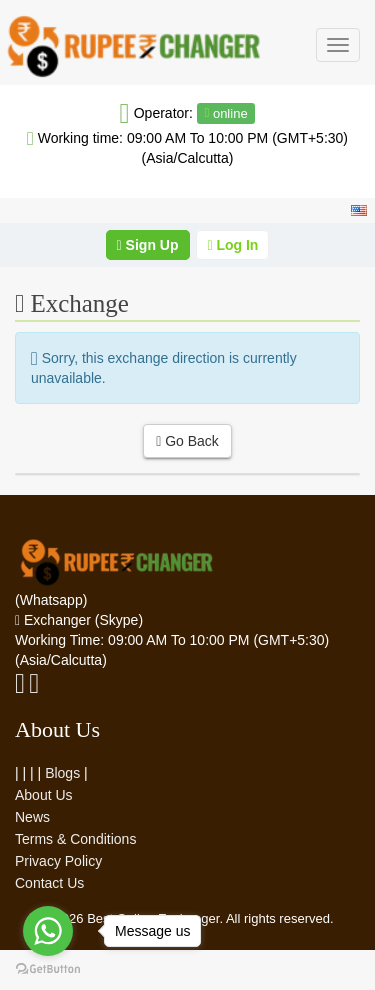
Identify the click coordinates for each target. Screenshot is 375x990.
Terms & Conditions (75, 839)
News (32, 817)
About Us (44, 795)
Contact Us (49, 883)
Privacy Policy (58, 861)
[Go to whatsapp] (48, 931)
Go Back (187, 441)
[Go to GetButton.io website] (48, 969)
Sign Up (148, 245)
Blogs (62, 773)
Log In (232, 245)
